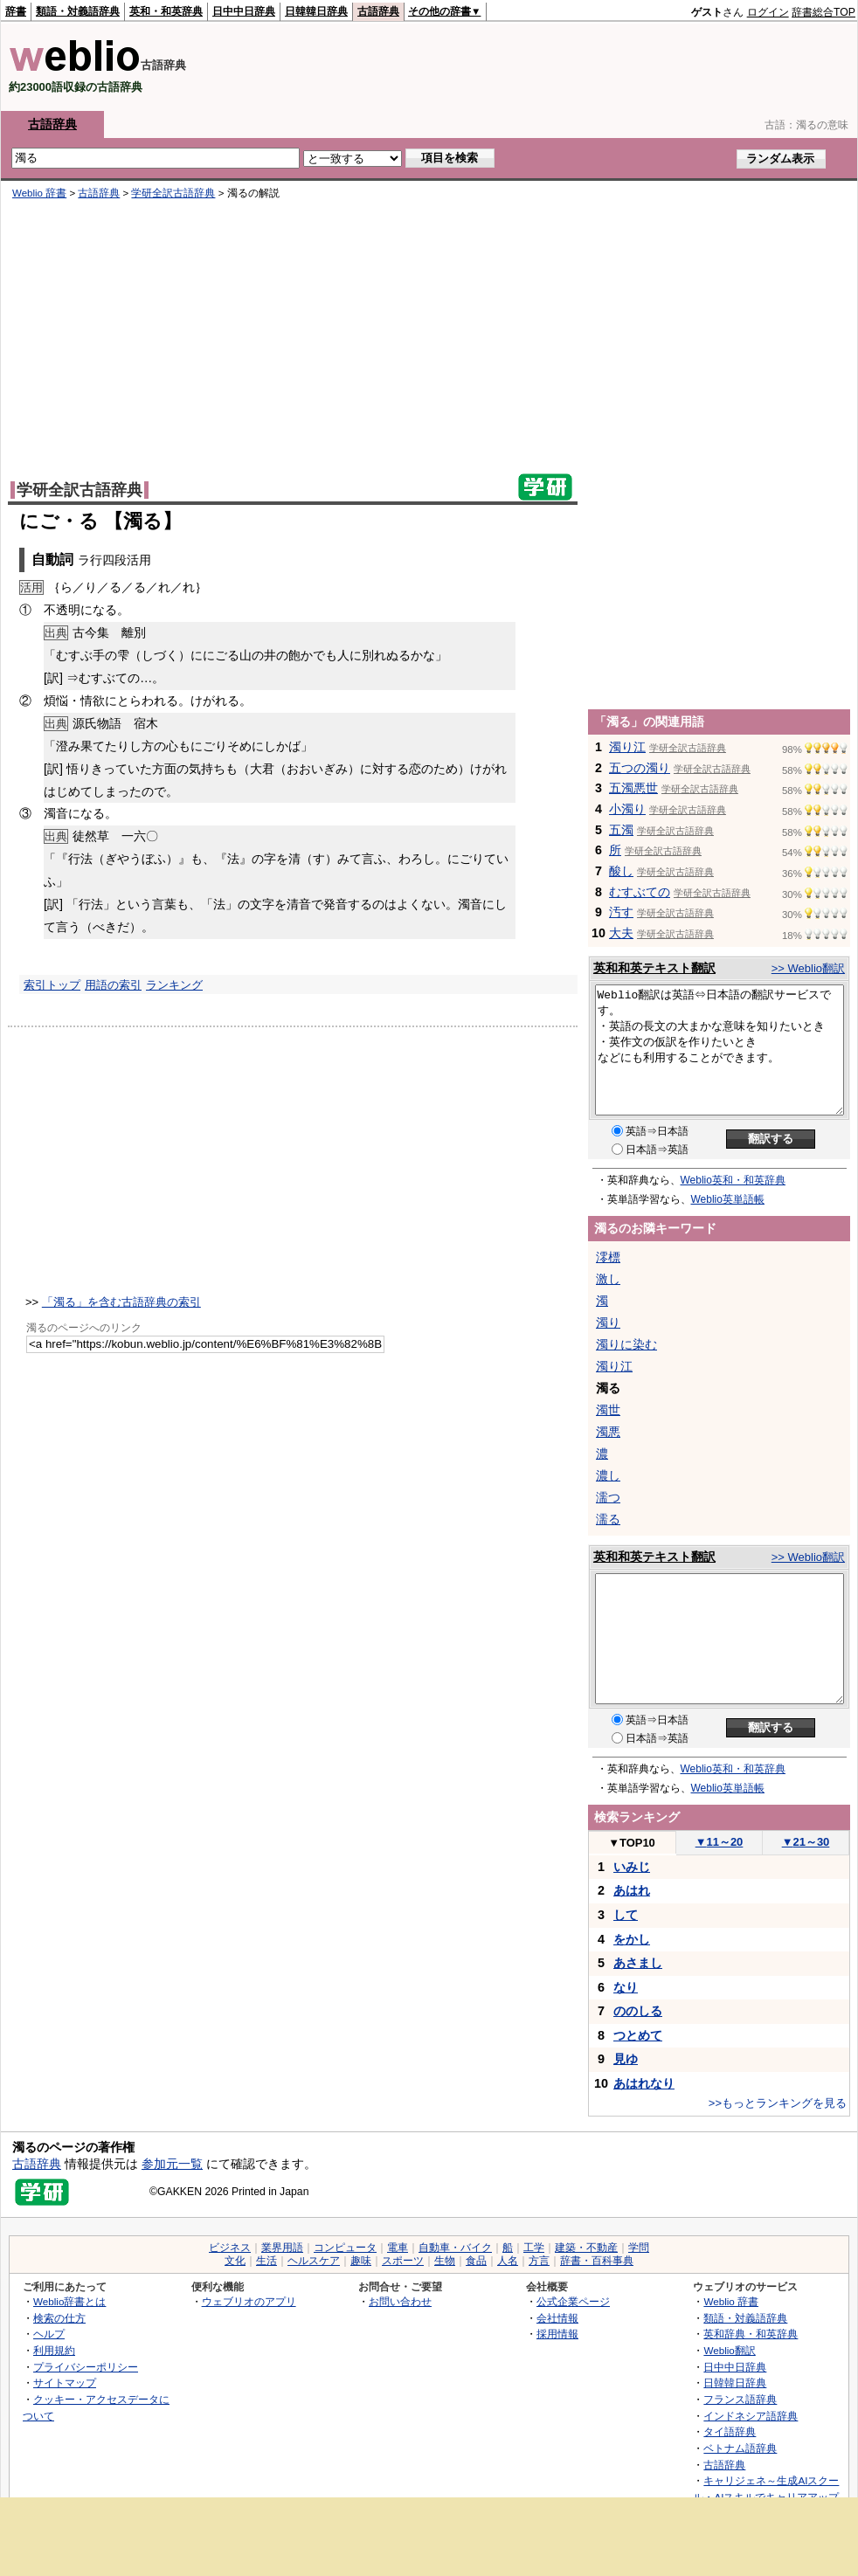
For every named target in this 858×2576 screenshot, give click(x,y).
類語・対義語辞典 (78, 11)
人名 (507, 2260)
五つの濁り (639, 768)
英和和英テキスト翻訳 (654, 968)
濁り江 (627, 747)
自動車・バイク (455, 2247)
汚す (621, 912)
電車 (397, 2247)
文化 (235, 2260)
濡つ (608, 1497)
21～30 (806, 1841)
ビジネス (230, 2247)
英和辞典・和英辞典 (750, 2333)
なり (625, 1987)
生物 (444, 2260)
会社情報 (557, 2318)
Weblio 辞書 (39, 193)
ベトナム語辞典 (740, 2448)
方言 (539, 2260)
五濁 (621, 830)
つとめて (637, 2035)
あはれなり (644, 2083)
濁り (608, 1322)
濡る (608, 1519)
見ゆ (625, 2059)
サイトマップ (64, 2382)
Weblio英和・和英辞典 (733, 1180)
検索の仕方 (59, 2318)
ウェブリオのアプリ (249, 2301)
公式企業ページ (573, 2301)
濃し (608, 1475)
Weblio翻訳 (729, 2350)
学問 (638, 2247)
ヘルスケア (313, 2260)
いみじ (631, 1867)
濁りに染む (626, 1344)
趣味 (360, 2260)
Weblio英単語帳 (728, 1199)
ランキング (174, 984)
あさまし (637, 1963)
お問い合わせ (400, 2301)
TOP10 (631, 1842)
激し (608, 1279)
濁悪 (608, 1432)
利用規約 (54, 2350)
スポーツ (403, 2260)
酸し (621, 871)
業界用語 (282, 2247)
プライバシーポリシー (85, 2366)
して (625, 1915)
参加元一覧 (172, 2164)
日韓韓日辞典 (316, 11)
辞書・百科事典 (596, 2260)
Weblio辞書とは (69, 2301)
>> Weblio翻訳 (808, 968)
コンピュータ (345, 2247)
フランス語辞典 (740, 2399)
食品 (476, 2260)
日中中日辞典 (243, 11)
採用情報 (557, 2333)
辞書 (15, 11)
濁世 (608, 1410)
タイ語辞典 (729, 2431)
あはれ (631, 1890)
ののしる (637, 2011)
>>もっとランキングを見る (778, 2103)
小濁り (627, 809)
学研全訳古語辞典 (173, 193)
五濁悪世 (633, 788)
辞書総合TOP (823, 12)
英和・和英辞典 (166, 11)
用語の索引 (113, 984)
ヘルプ (49, 2333)
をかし (631, 1939)
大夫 (621, 933)
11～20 (719, 1841)
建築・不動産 (586, 2247)
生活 (266, 2260)
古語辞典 (378, 11)
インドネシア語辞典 (750, 2415)
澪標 (608, 1257)
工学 (533, 2247)
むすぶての (639, 892)
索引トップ (52, 984)
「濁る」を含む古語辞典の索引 (121, 1302)
